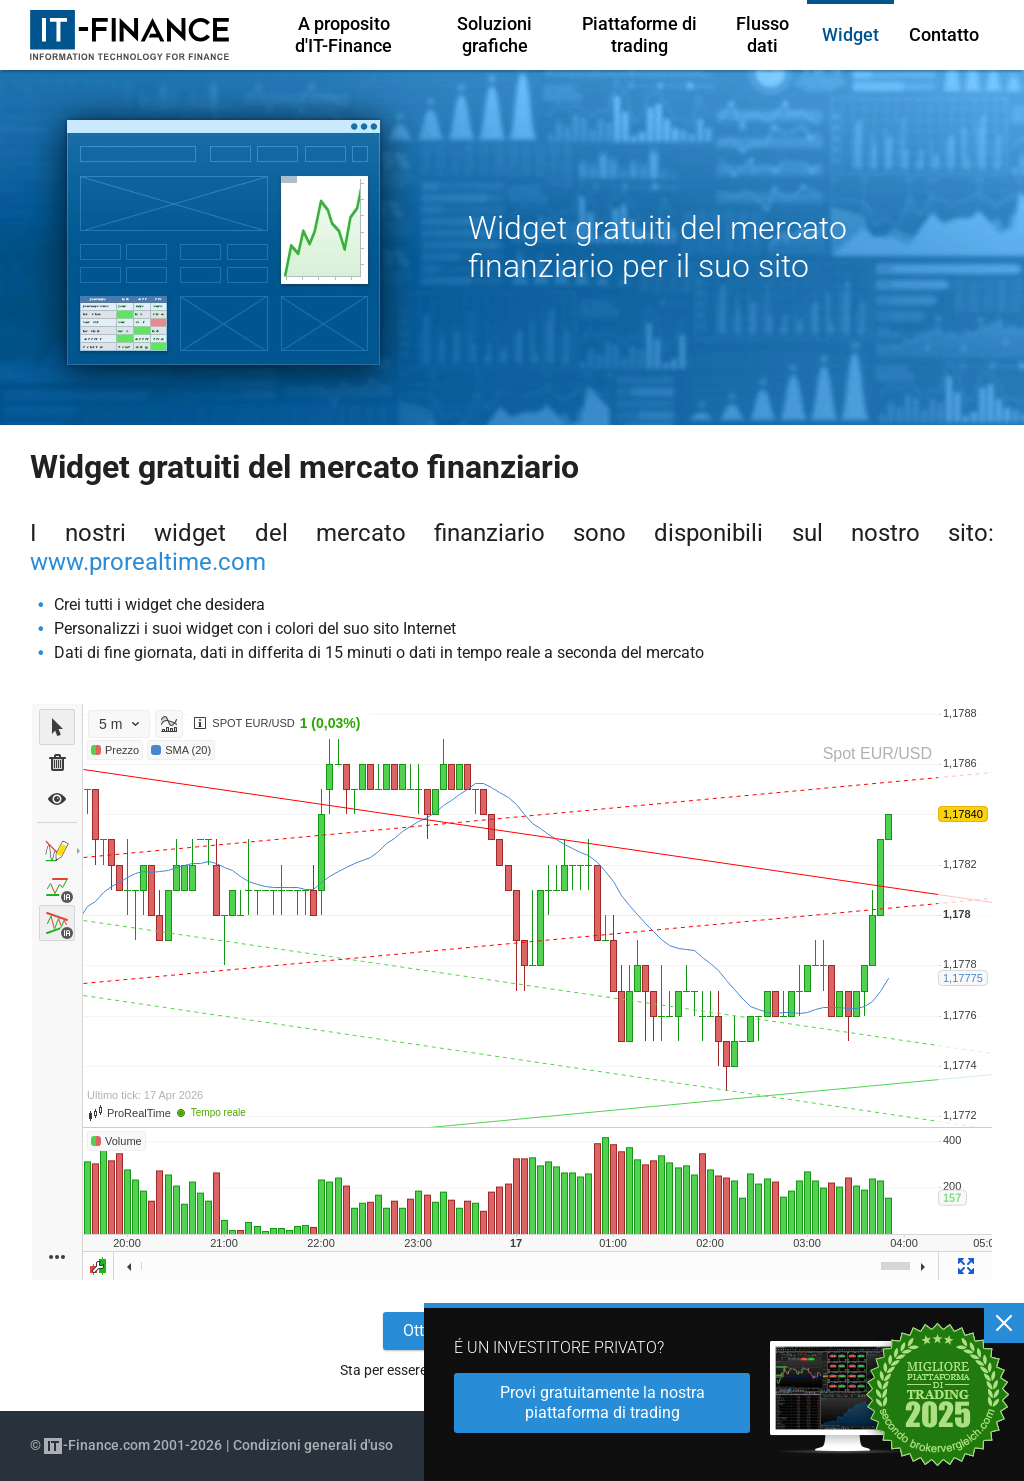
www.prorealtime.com (148, 562)
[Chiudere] (1004, 1323)
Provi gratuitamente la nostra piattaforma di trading (602, 1402)
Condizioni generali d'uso (313, 1445)
